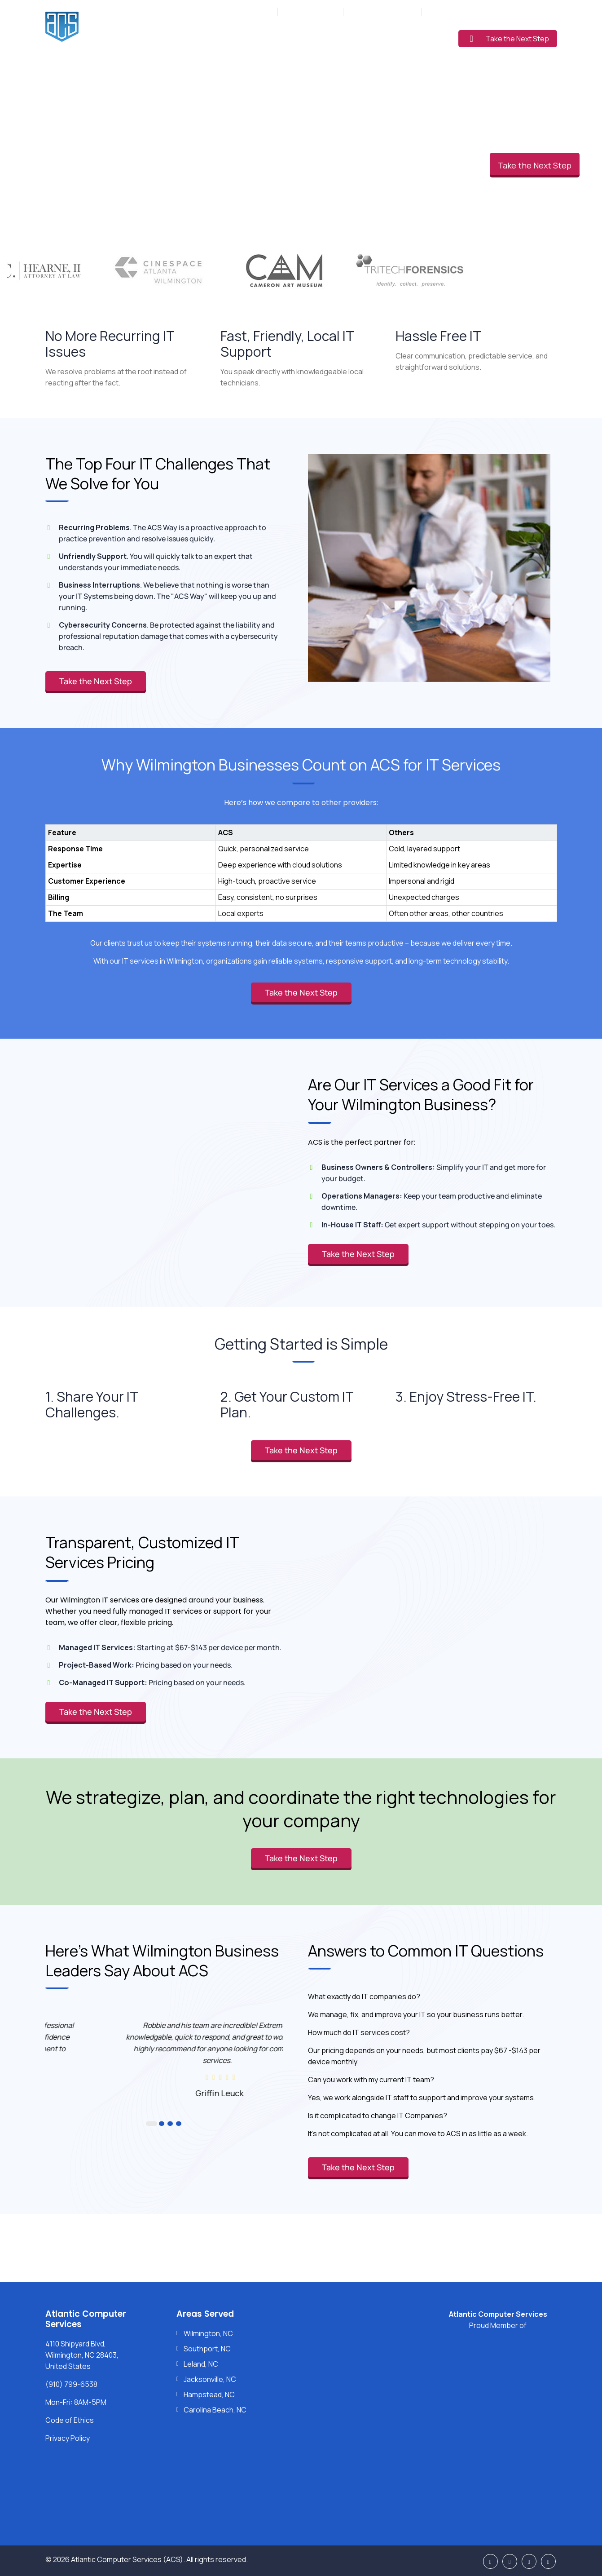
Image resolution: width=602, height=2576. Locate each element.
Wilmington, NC (208, 2333)
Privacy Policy (67, 2438)
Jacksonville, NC (210, 2379)
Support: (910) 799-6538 (464, 11)
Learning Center (413, 37)
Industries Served (301, 37)
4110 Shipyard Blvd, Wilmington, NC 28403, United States (82, 2355)
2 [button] (157, 2123)
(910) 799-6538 (315, 11)
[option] (164, 2058)
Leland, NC (201, 2364)
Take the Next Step (509, 39)
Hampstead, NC (209, 2394)
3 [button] (165, 2123)
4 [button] (177, 2123)
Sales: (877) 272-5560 (382, 11)
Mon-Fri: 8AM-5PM (245, 11)
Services (241, 37)
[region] (301, 864)
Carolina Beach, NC (215, 2410)
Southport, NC (207, 2349)
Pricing (358, 37)
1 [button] (148, 2123)
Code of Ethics (69, 2420)
